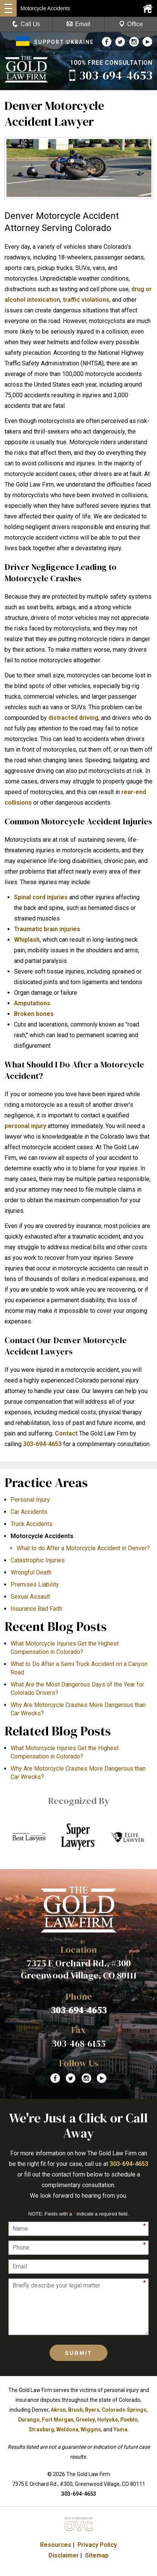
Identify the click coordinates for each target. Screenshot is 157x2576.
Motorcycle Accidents (42, 1536)
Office (131, 24)
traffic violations (86, 299)
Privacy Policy (97, 2544)
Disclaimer (63, 2555)
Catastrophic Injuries (38, 1560)
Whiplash (27, 939)
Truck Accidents (32, 1524)
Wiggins (91, 2429)
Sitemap (97, 2555)
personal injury (25, 1126)
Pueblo (129, 2420)
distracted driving (73, 717)
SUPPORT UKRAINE (55, 42)
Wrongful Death (31, 1572)
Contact (66, 1433)
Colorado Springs (124, 2410)
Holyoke (107, 2420)
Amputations (32, 1003)
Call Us (26, 24)
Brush (75, 2410)
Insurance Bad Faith (36, 1608)
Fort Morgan (57, 2420)
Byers (92, 2410)
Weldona (67, 2429)
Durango (29, 2420)
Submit (78, 2353)
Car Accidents (29, 1511)
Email (78, 24)
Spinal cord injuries (41, 897)
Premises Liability (35, 1584)
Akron (58, 2410)
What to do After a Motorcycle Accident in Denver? (83, 1548)
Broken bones (34, 1013)
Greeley (85, 2420)
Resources (55, 2544)
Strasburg (41, 2429)
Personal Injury (30, 1499)
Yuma (120, 2429)
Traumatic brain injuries (47, 929)
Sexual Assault (30, 1596)
